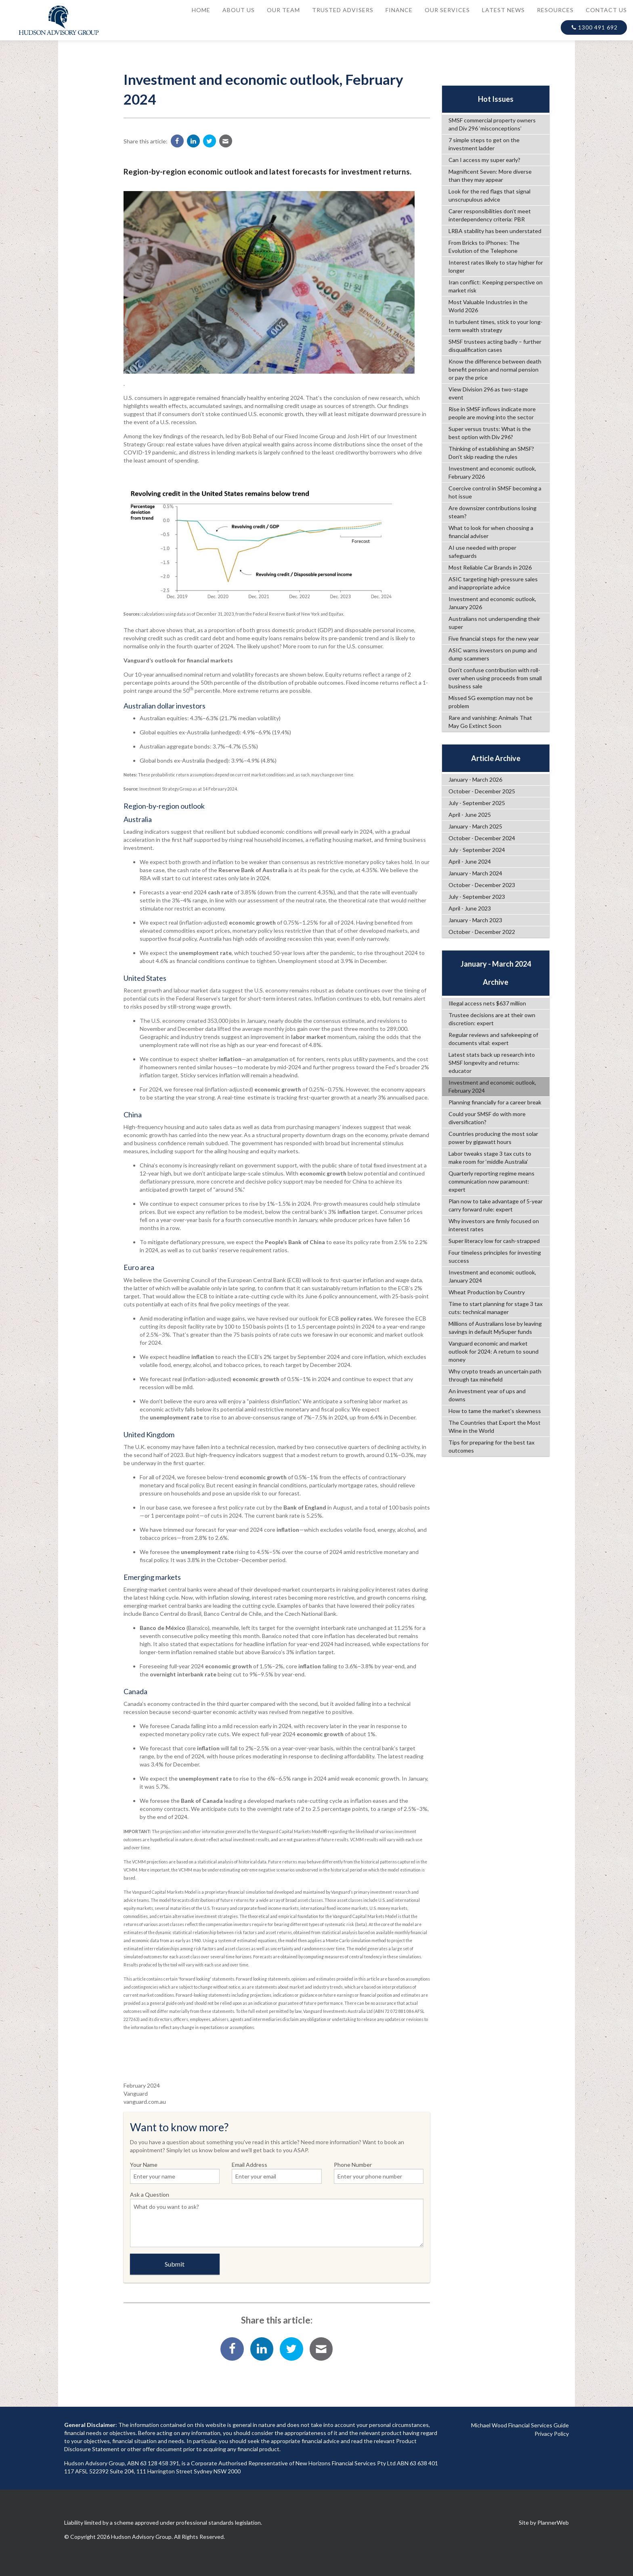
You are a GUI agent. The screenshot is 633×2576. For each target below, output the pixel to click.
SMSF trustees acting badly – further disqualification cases (495, 345)
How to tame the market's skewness (495, 1410)
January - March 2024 (475, 873)
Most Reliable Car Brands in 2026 (490, 567)
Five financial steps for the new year (494, 638)
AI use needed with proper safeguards (482, 551)
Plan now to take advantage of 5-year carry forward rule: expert (496, 1205)
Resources (555, 9)
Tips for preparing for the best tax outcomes (491, 1446)
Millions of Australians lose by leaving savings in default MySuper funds (495, 1327)
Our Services (447, 9)
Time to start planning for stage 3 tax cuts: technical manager (496, 1307)
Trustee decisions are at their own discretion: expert (492, 1018)
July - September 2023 (477, 896)
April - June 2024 (470, 861)
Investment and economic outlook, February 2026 (492, 472)
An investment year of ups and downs (487, 1395)
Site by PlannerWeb (544, 2522)
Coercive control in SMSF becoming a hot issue (495, 492)
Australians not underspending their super (494, 622)
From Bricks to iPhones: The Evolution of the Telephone (484, 246)
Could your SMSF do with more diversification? (487, 1117)
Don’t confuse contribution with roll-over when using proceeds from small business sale (495, 678)
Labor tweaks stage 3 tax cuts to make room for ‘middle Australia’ (490, 1157)
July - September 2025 (477, 802)
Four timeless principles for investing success (495, 1256)
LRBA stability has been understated (495, 230)
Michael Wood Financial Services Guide (520, 2425)
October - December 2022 (482, 931)
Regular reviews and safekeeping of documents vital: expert (493, 1038)
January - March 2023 (475, 920)
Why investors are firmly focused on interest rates (494, 1225)
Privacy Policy (551, 2433)
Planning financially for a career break (495, 1102)
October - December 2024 (482, 838)
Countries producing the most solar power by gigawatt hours (493, 1137)
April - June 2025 (470, 814)
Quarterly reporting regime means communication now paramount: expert (491, 1181)
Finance (399, 9)
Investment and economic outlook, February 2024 (492, 1086)
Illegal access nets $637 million (487, 1003)
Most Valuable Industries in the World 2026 (488, 306)
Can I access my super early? (484, 159)
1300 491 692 (594, 27)
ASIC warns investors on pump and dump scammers (493, 654)
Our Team (283, 9)
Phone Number (378, 2172)
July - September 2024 (477, 849)
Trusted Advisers (342, 9)
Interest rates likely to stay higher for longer (496, 266)
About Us (238, 9)
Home (201, 9)
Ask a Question (276, 2219)
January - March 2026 (475, 779)
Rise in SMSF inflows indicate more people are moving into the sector (492, 413)
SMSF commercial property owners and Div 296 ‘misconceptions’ (492, 124)
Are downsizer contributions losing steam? (493, 512)
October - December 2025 (482, 791)
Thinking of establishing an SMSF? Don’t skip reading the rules (491, 452)
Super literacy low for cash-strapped (494, 1240)
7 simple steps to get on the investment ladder (484, 144)
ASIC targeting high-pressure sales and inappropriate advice (493, 583)
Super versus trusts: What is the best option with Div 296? (490, 432)
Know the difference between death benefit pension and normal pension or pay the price (495, 369)
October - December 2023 (482, 884)
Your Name (175, 2172)
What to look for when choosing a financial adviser (491, 531)
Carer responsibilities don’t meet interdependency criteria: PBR (490, 215)
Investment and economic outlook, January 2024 (492, 1276)
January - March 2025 (475, 826)
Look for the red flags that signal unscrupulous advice (489, 195)
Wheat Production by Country (487, 1292)
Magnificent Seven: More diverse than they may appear (490, 175)
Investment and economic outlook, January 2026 (492, 602)
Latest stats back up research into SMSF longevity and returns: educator (492, 1062)
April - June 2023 (470, 908)
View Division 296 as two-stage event (488, 393)
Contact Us (606, 9)
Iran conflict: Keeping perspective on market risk (496, 286)
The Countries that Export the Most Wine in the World (495, 1426)
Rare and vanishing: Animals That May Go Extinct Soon (490, 721)
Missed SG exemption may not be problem (491, 701)
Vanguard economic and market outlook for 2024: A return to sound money (494, 1351)
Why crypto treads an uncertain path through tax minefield (495, 1375)
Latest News (503, 9)
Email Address (276, 2172)
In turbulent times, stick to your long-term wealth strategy (496, 325)
